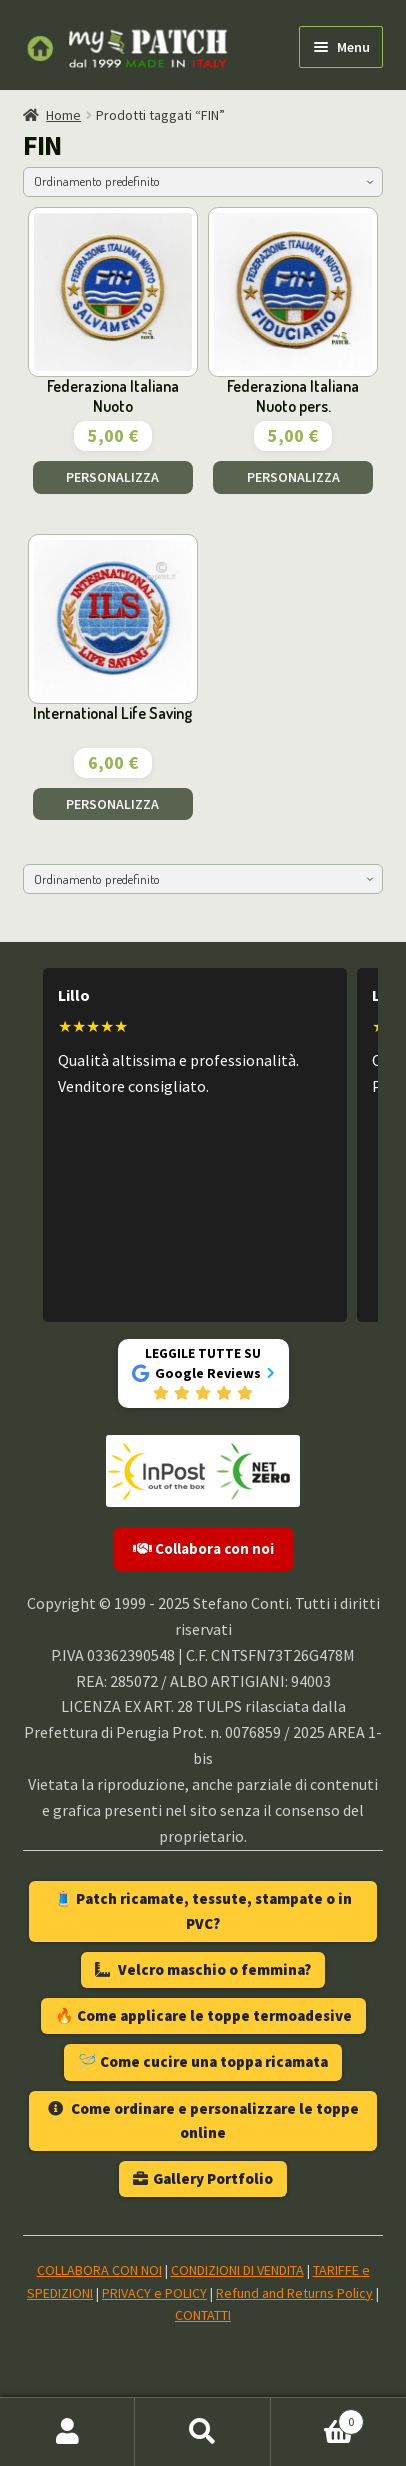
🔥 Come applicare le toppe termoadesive (203, 2015)
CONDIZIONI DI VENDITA (237, 2270)
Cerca (202, 2432)
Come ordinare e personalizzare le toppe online (203, 2120)
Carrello (318, 2417)
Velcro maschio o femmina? (203, 1969)
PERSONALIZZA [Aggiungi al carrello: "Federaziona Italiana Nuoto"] (112, 477)
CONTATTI (203, 2315)
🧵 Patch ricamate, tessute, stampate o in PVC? (203, 1910)
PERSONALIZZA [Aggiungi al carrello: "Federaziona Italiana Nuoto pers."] (293, 477)
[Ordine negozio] (203, 182)
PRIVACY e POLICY (154, 2293)
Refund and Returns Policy (294, 2293)
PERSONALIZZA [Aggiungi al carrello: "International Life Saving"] (112, 804)
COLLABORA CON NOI (99, 2270)
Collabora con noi (203, 1548)
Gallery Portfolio (203, 2178)
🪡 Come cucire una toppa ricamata (203, 2061)
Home (63, 115)
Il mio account (67, 2432)
